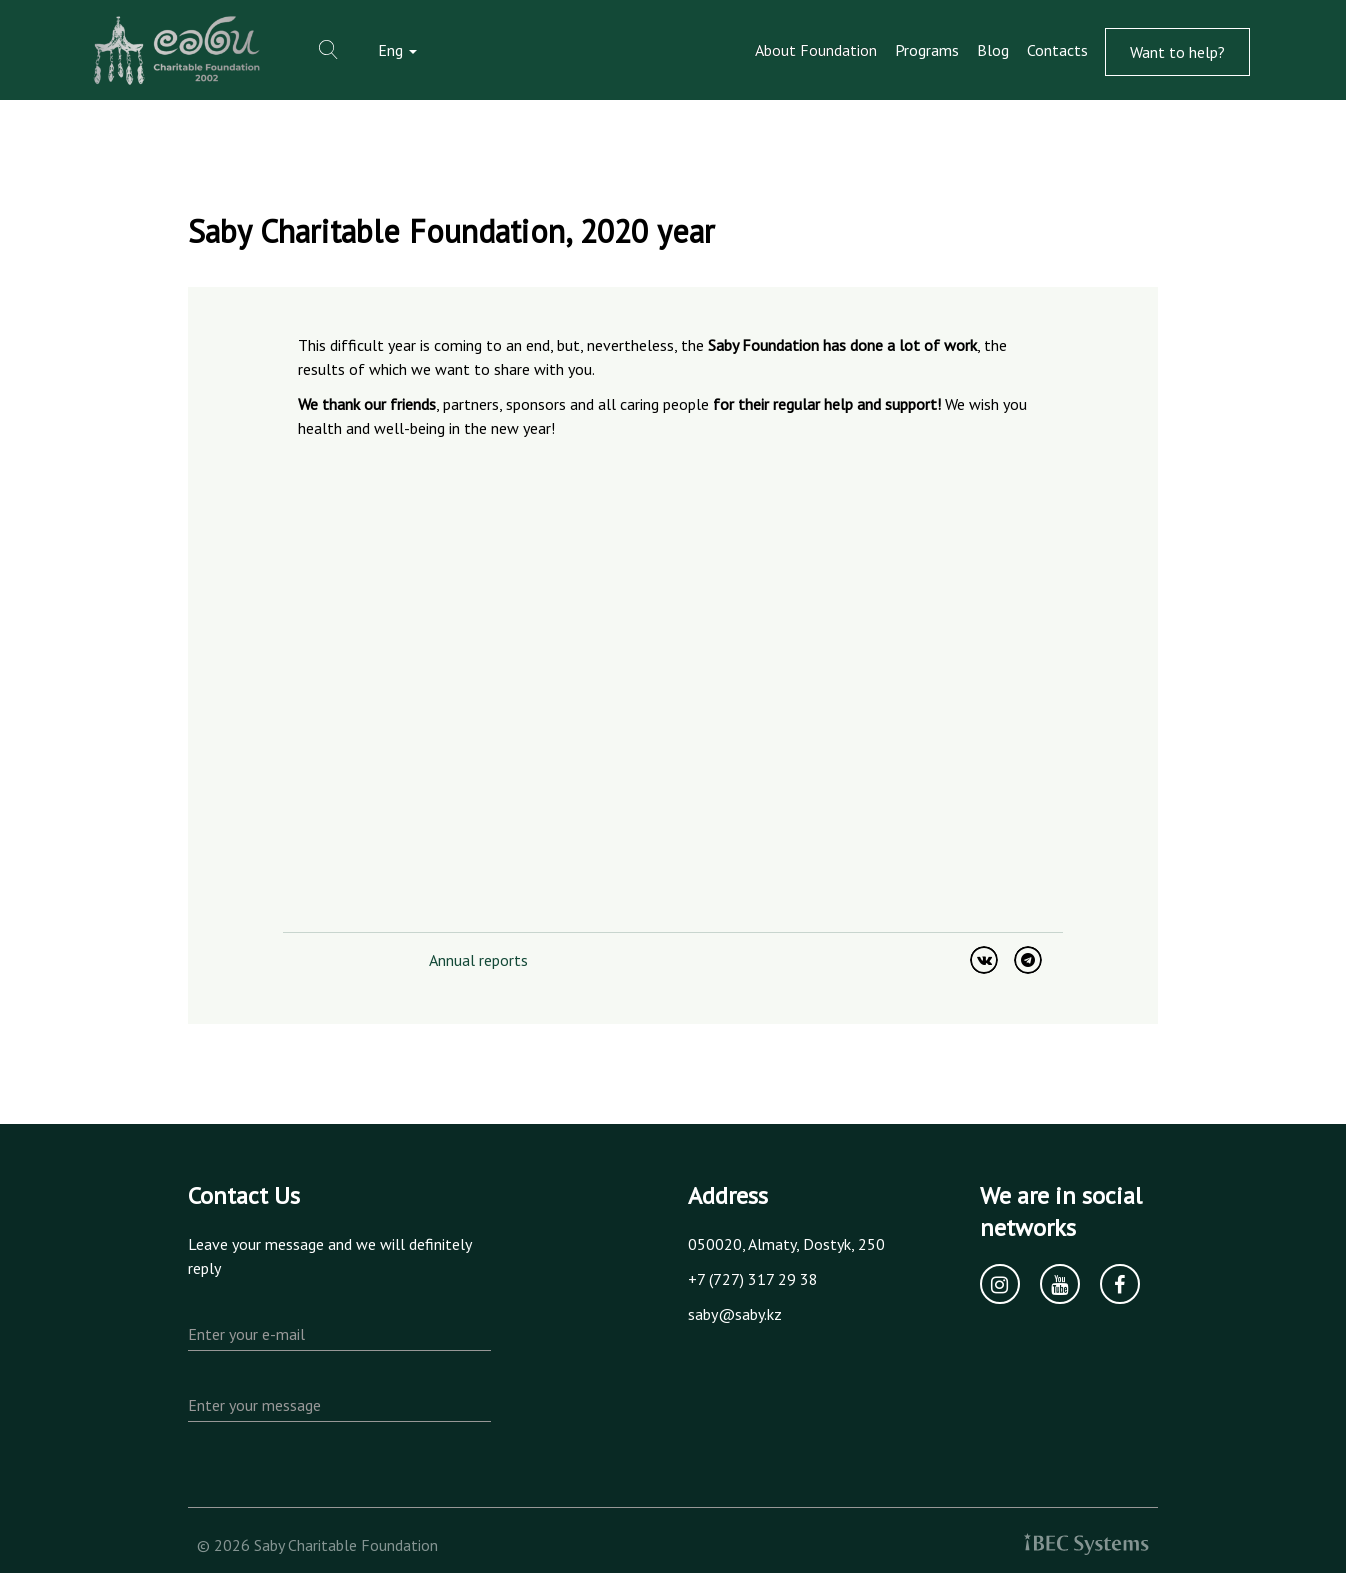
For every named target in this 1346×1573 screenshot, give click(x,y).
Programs (927, 50)
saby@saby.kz (735, 1314)
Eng (397, 50)
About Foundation (816, 50)
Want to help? (1177, 52)
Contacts (1057, 50)
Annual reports (478, 960)
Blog (993, 50)
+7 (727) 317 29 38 (753, 1279)
